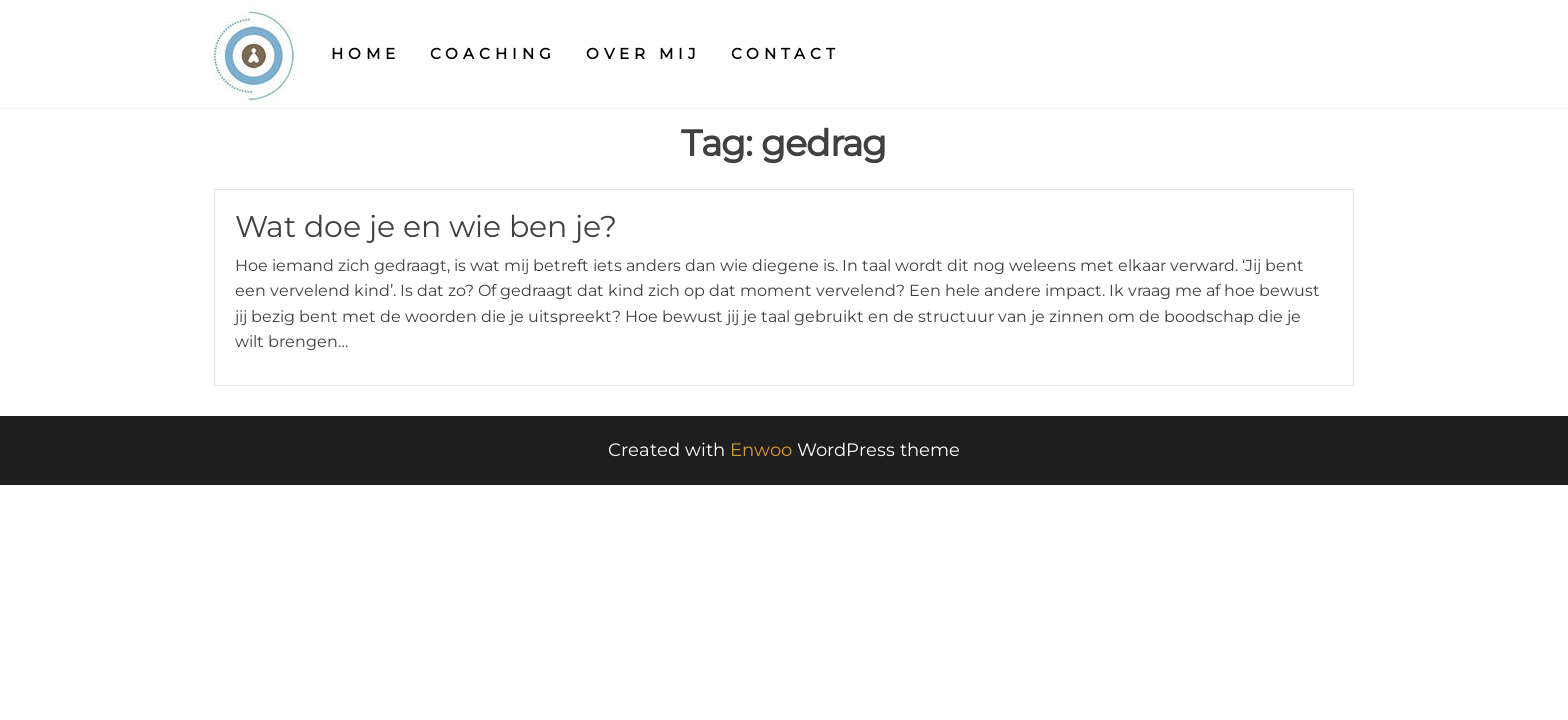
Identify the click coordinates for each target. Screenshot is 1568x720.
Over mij (643, 53)
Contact (785, 53)
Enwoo (761, 450)
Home (365, 53)
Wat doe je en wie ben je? (426, 226)
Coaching (493, 53)
